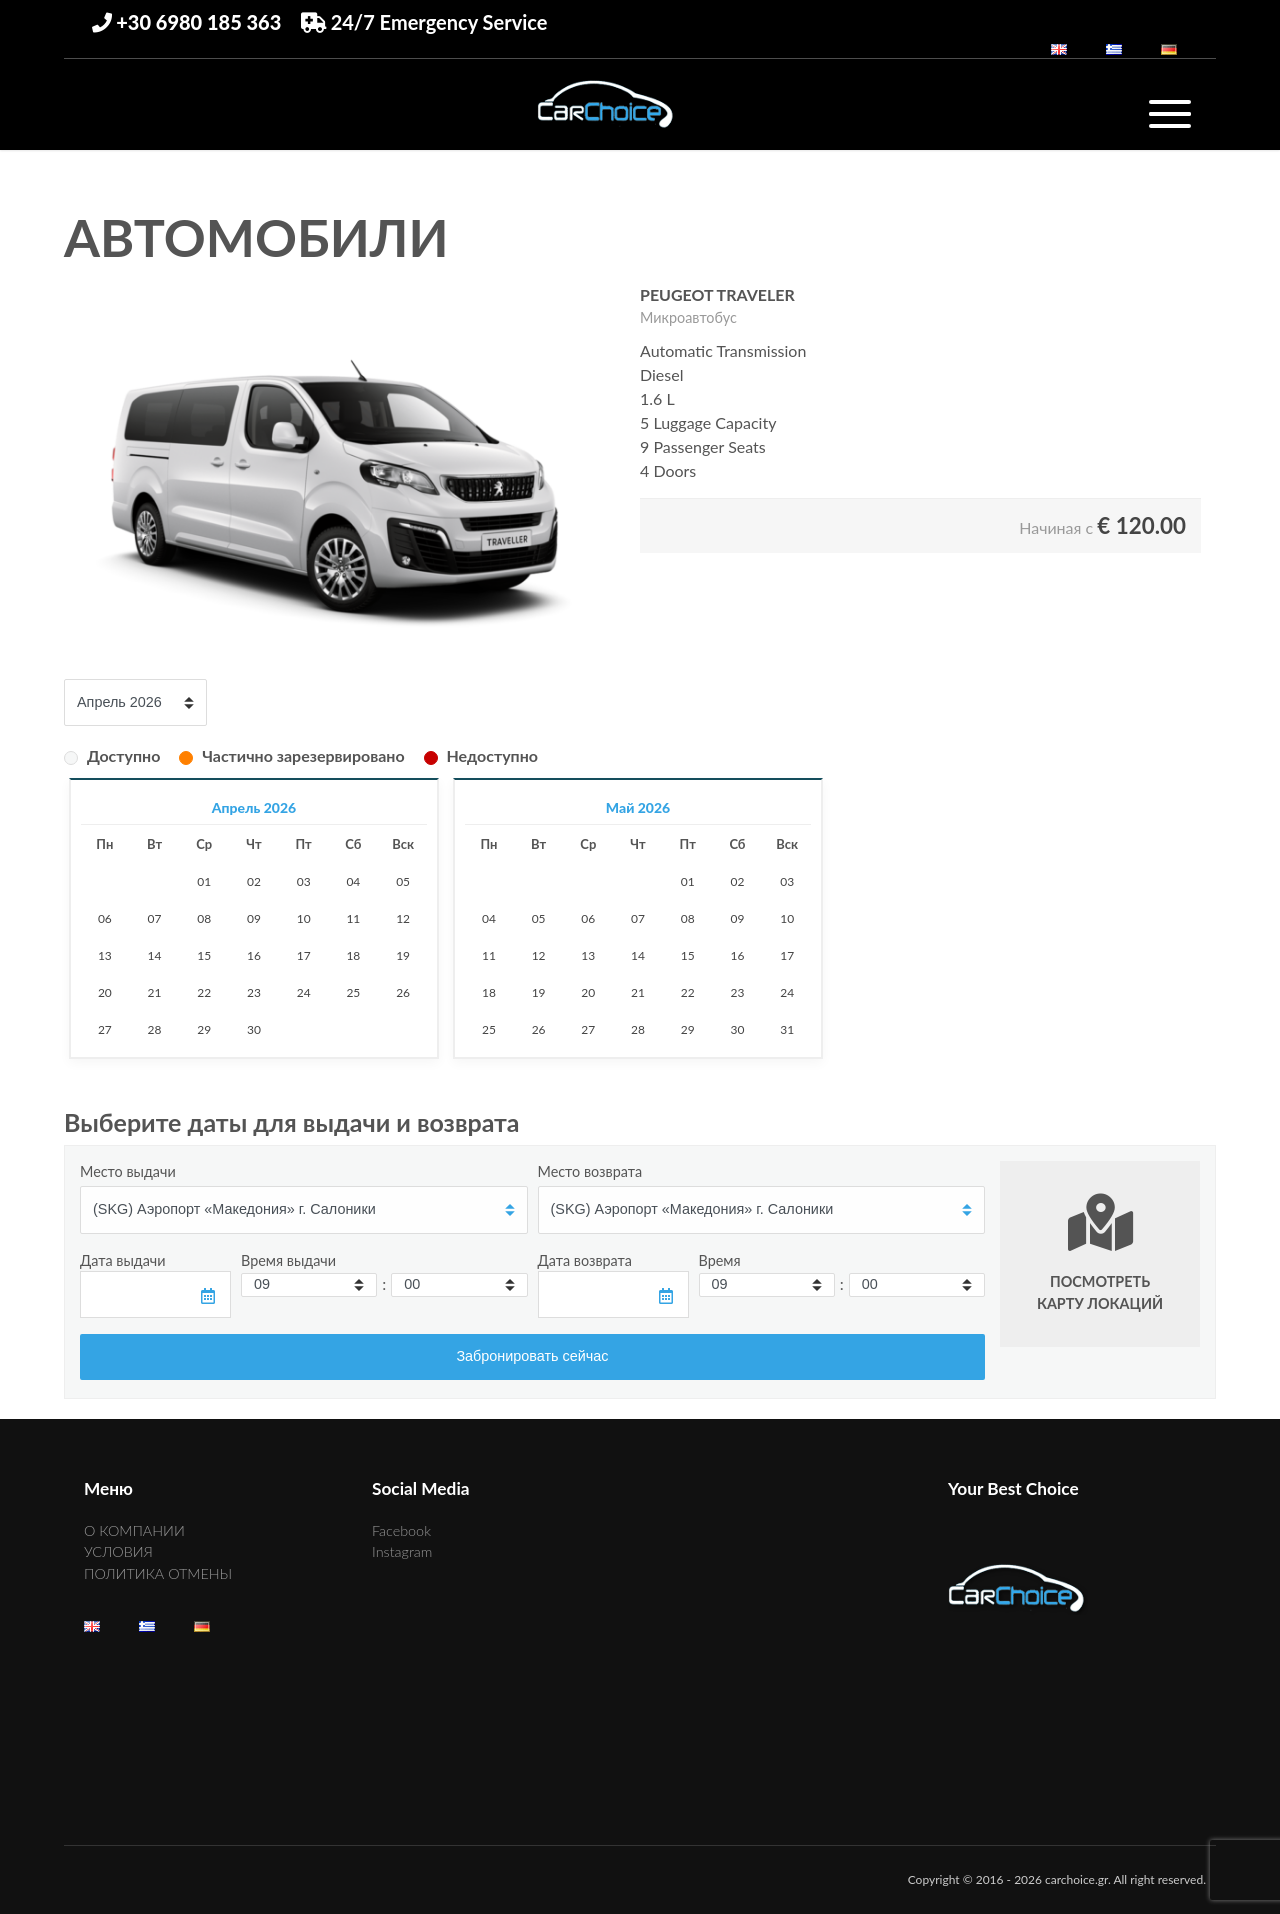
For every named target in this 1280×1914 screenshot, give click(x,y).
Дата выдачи (123, 1260)
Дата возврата (585, 1260)
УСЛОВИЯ (118, 1551)
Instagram (402, 1551)
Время (720, 1260)
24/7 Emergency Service (424, 22)
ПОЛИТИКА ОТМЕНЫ (158, 1573)
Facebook (401, 1530)
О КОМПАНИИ (134, 1530)
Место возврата (590, 1171)
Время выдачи (288, 1260)
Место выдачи (128, 1171)
